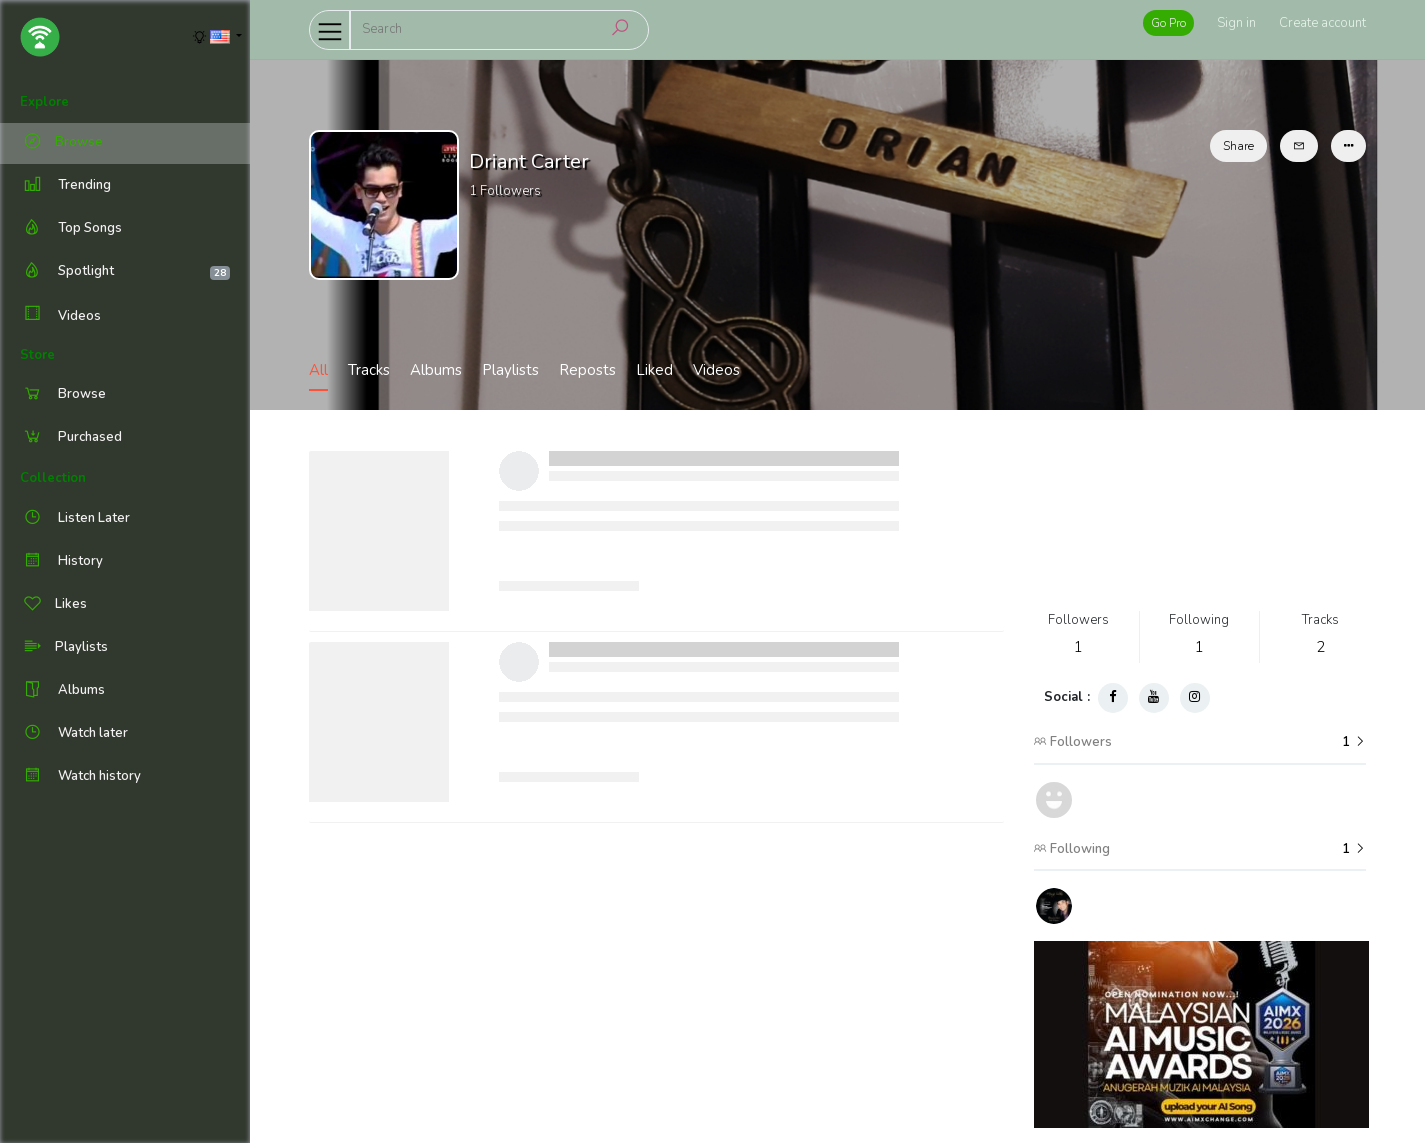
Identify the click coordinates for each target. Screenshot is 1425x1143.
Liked (654, 370)
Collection (53, 478)
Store (37, 355)
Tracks (369, 370)
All (318, 370)
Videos (60, 315)
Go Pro (1168, 23)
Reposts (587, 370)
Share (1238, 146)
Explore (44, 102)
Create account (1322, 23)
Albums (436, 370)
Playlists (510, 370)
